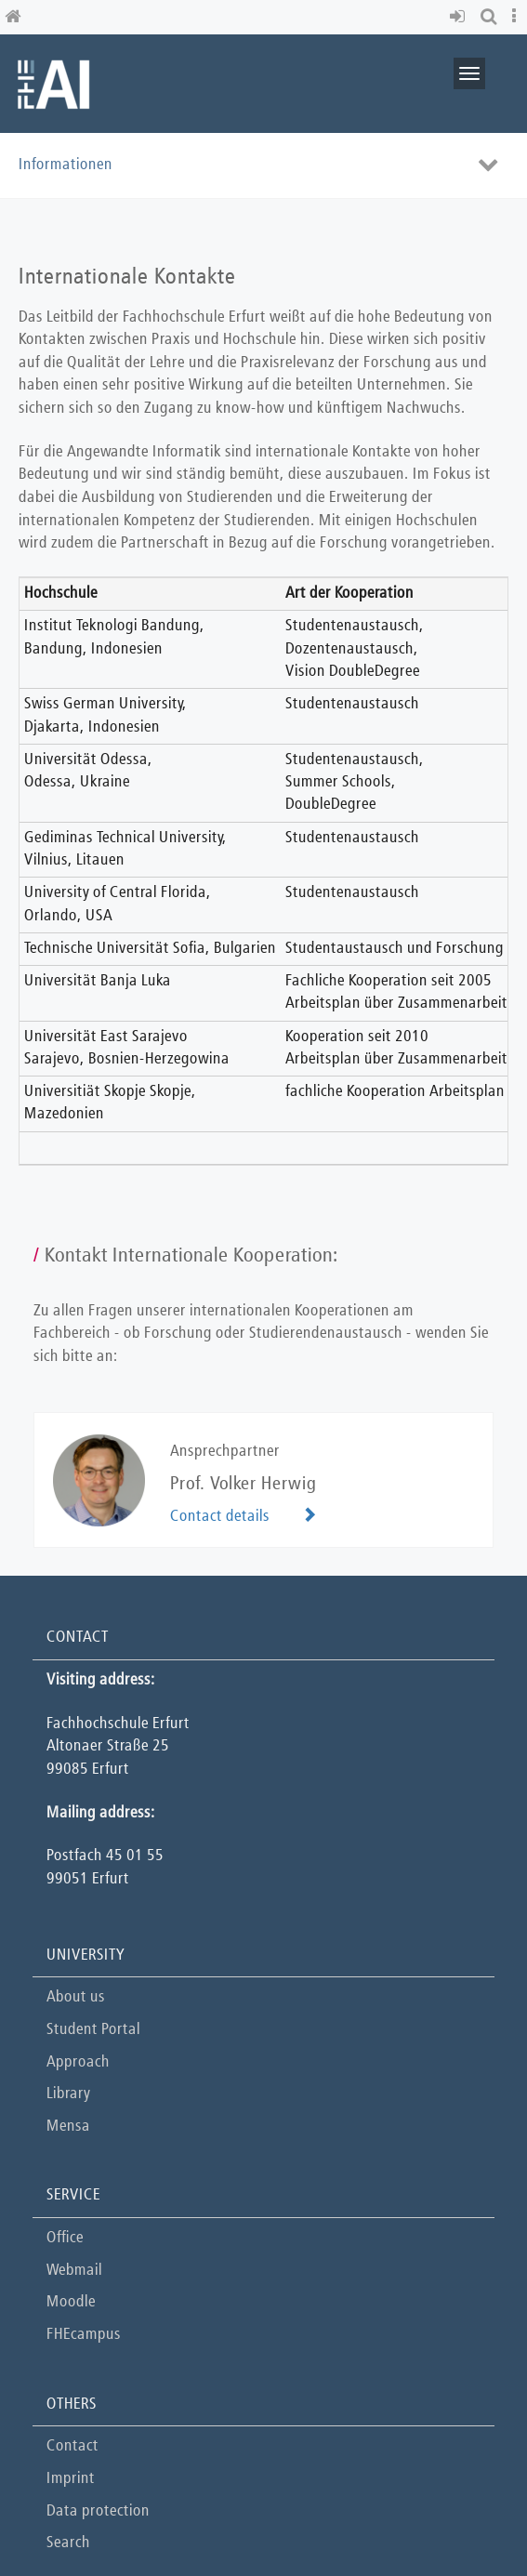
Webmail (74, 2271)
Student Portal (93, 2030)
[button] (460, 17)
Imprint (70, 2479)
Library (68, 2094)
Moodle (71, 2302)
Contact (72, 2446)
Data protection (98, 2511)
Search (68, 2543)
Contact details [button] (220, 1517)
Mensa (68, 2126)
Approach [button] (78, 2062)
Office (65, 2238)
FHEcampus (83, 2335)
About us (75, 1997)
